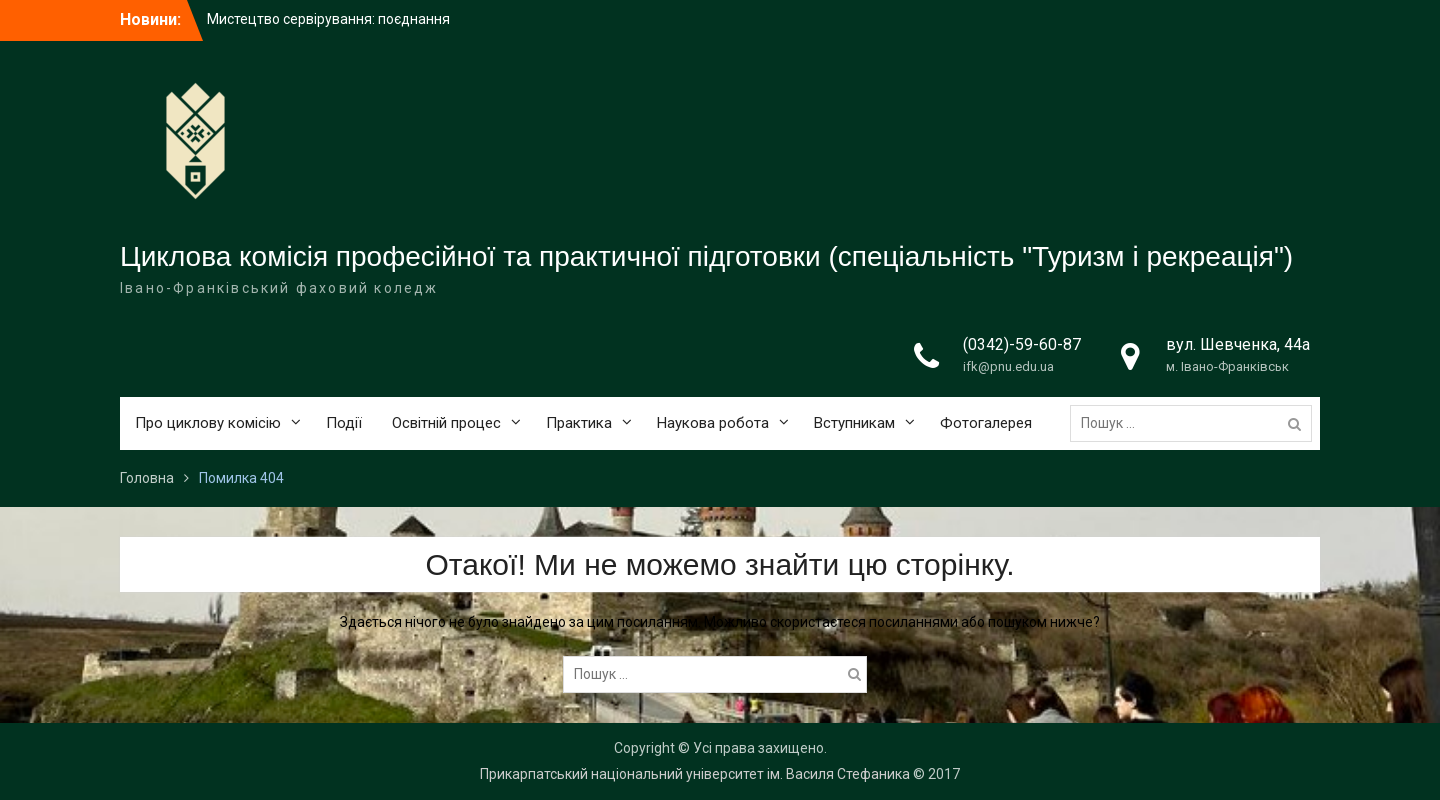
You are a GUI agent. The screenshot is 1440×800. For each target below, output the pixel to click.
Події (344, 423)
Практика (579, 423)
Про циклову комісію (208, 423)
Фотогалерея (986, 423)
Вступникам (854, 423)
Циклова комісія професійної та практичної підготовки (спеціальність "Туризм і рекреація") (706, 256)
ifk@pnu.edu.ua (1008, 366)
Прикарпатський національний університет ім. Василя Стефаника (695, 774)
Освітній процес (446, 423)
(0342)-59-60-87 (1022, 344)
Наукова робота (713, 423)
